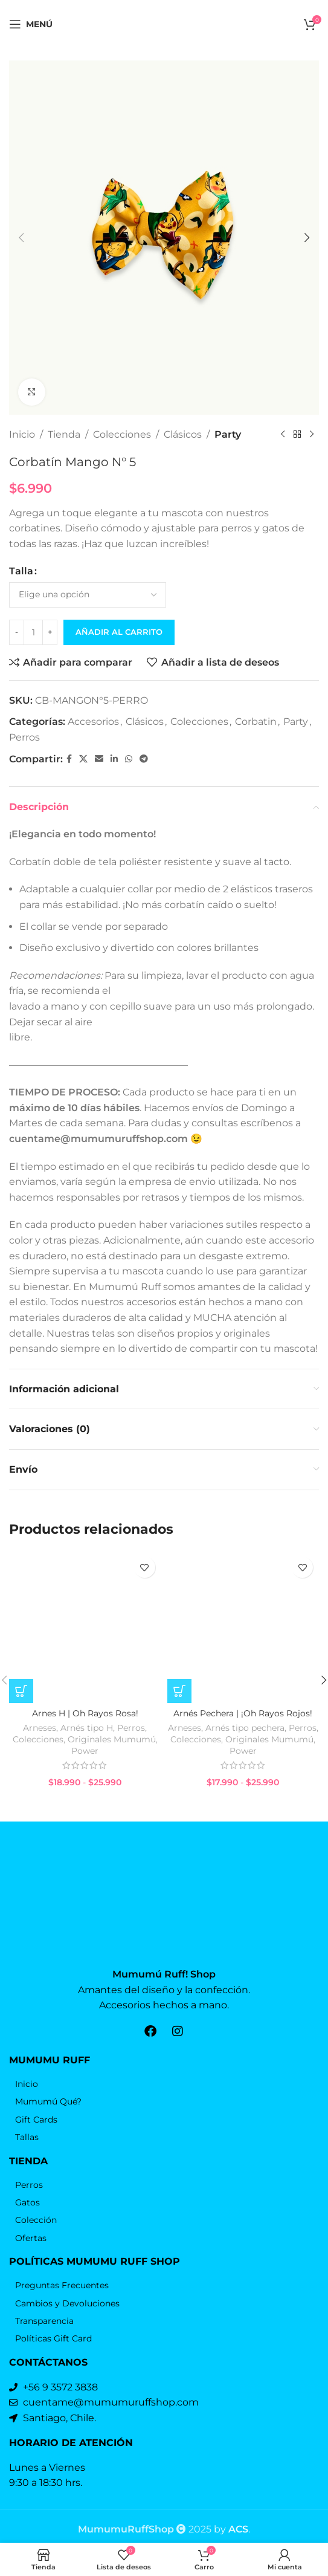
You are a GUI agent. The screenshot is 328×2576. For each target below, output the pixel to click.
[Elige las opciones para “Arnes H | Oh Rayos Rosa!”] (21, 1713)
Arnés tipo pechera (245, 1749)
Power (84, 1772)
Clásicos (183, 434)
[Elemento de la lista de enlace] (164, 2077)
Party (227, 434)
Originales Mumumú (112, 1760)
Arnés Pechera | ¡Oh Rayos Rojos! (242, 1735)
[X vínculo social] (83, 759)
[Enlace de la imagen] (164, 1919)
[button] (21, 237)
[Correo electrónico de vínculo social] (99, 759)
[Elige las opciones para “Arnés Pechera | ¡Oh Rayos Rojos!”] (179, 1713)
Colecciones (122, 434)
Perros (24, 737)
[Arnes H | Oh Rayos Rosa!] (85, 1637)
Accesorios (93, 721)
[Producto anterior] (282, 434)
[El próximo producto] (311, 434)
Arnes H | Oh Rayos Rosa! (85, 1735)
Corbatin (256, 721)
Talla (21, 571)
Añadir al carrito (119, 632)
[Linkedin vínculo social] (114, 759)
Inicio (22, 434)
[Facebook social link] (69, 759)
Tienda (64, 434)
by (231, 2522)
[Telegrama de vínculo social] (144, 759)
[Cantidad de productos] (33, 632)
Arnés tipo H (86, 1749)
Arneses (39, 1749)
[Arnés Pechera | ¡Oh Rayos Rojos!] (243, 1637)
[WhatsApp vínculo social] (128, 759)
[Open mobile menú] (31, 24)
